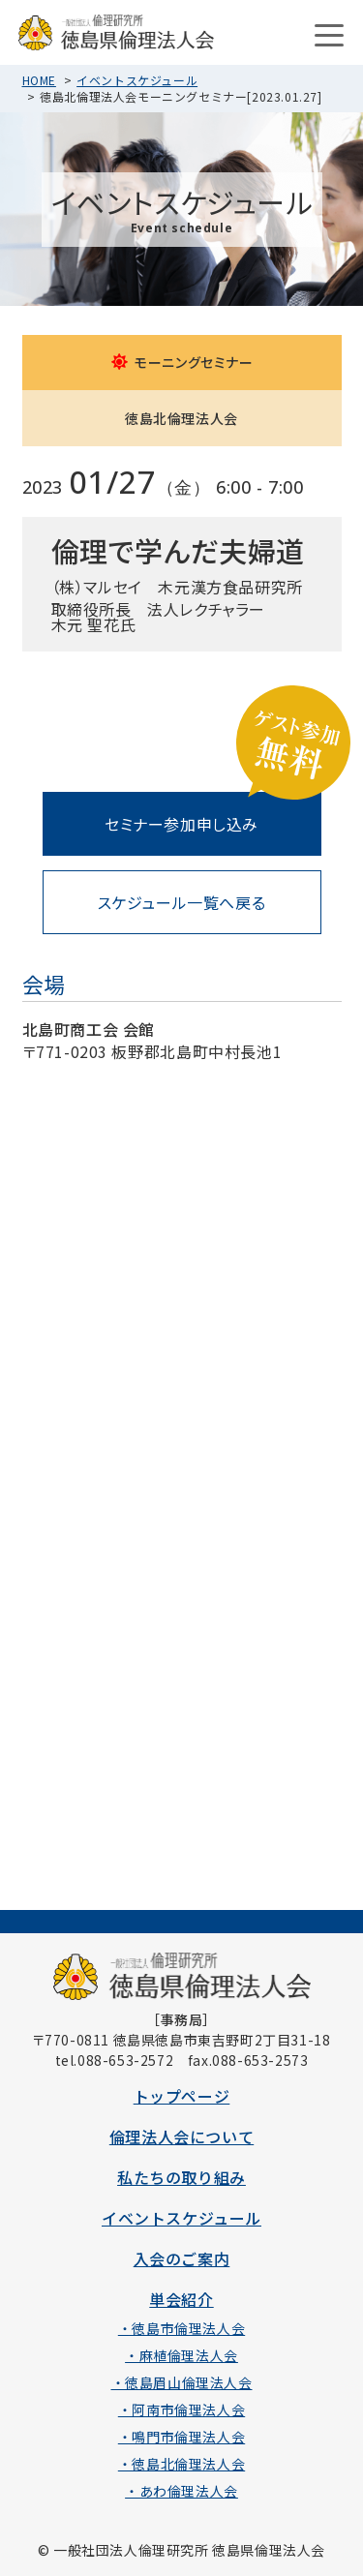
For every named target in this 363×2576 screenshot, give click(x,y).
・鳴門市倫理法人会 (181, 2436)
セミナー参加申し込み (181, 823)
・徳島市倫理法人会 (181, 2328)
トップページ (182, 2095)
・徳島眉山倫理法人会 (182, 2382)
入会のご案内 (182, 2258)
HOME (39, 80)
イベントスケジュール (136, 80)
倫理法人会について (181, 2136)
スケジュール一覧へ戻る (182, 902)
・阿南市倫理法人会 (181, 2409)
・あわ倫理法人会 (181, 2490)
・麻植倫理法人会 (181, 2355)
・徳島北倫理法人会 (181, 2463)
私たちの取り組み (181, 2177)
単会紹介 (181, 2299)
